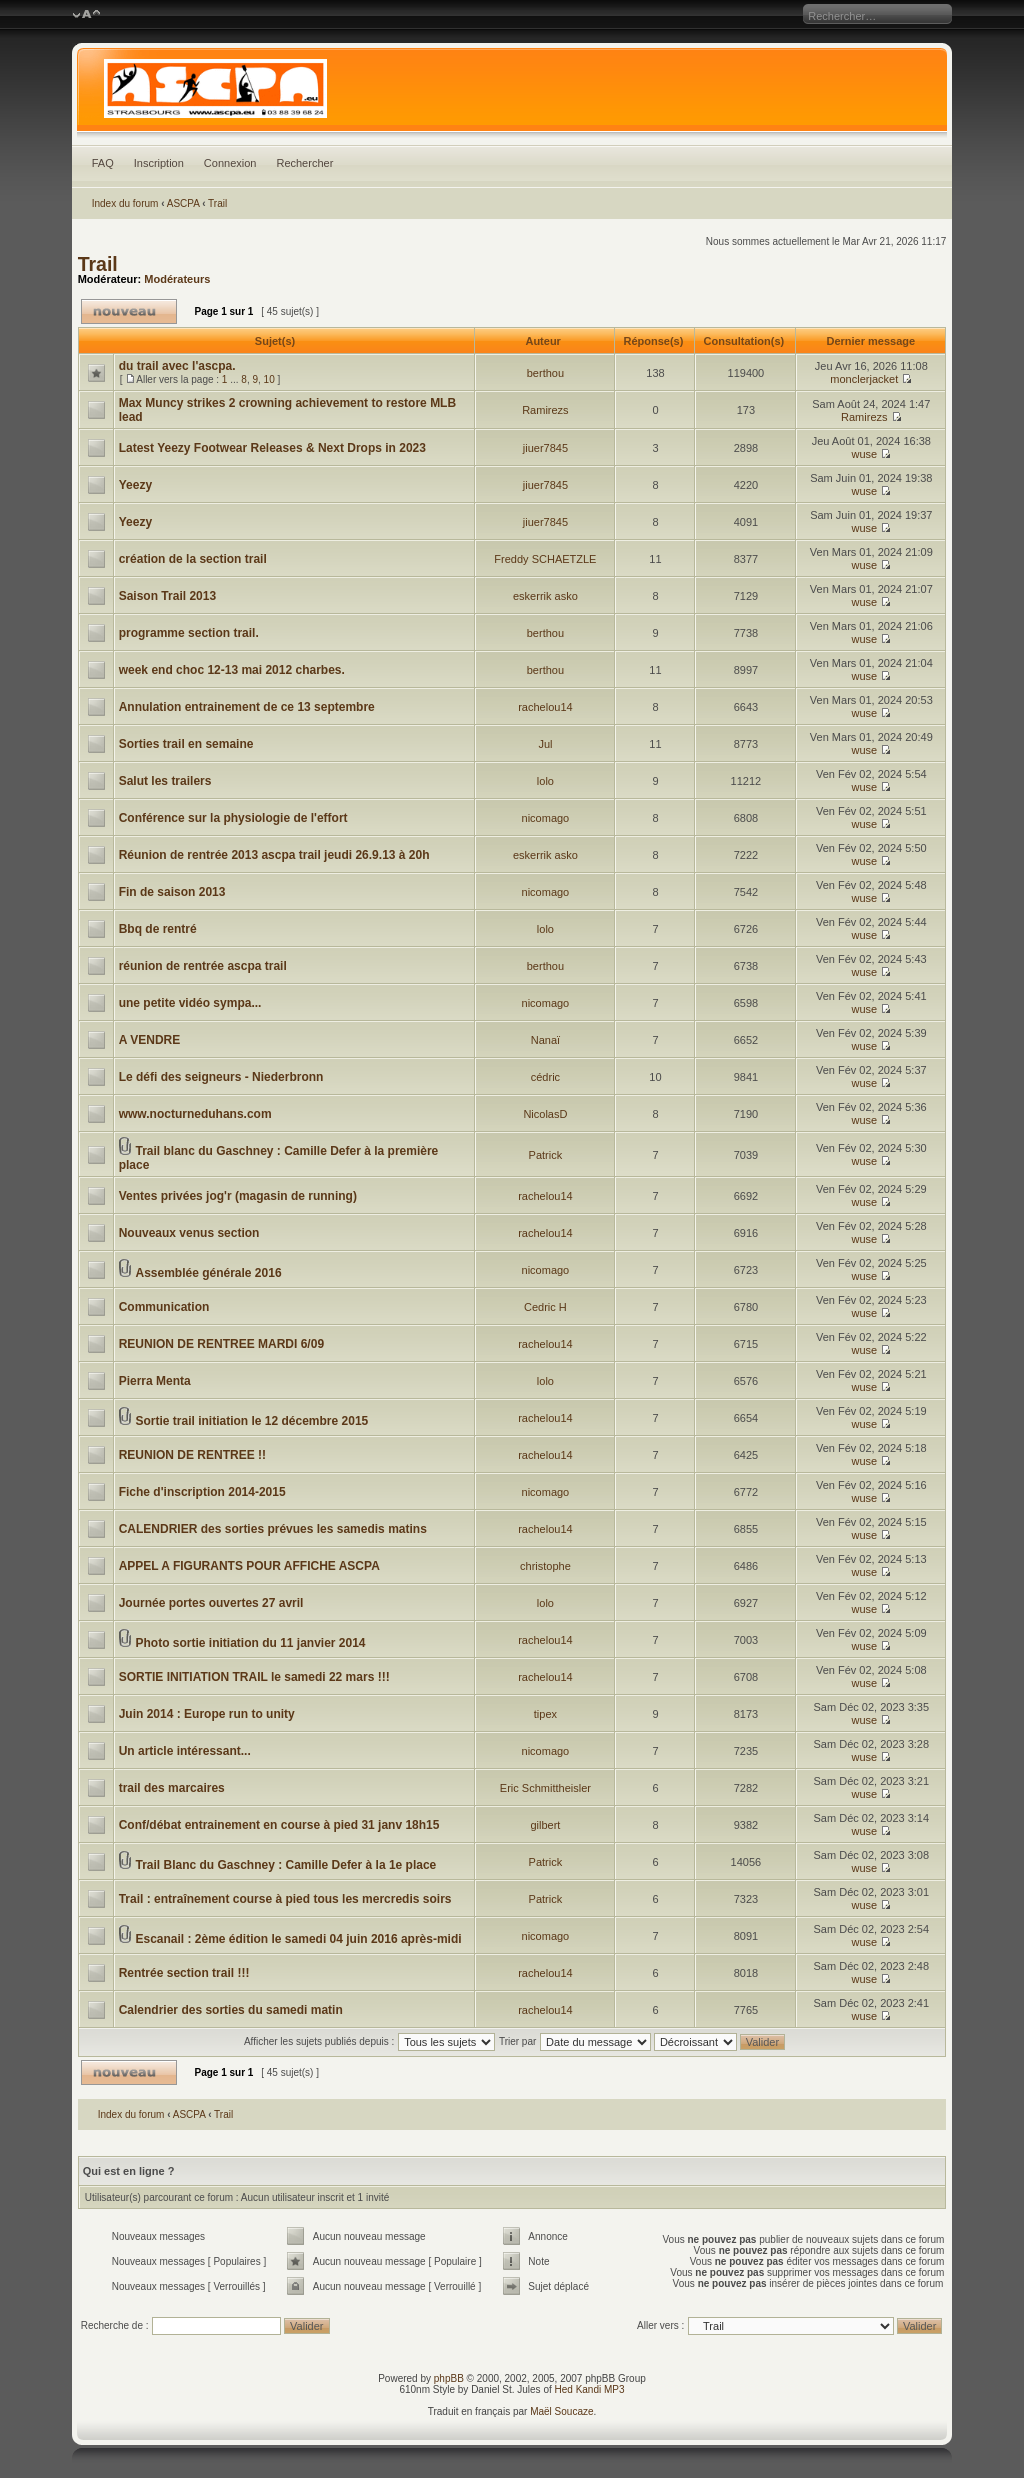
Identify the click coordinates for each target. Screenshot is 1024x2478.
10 (269, 379)
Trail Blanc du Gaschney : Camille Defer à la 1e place (285, 1865)
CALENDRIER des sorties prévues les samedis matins (273, 1529)
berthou (545, 373)
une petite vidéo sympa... (190, 1003)
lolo (545, 781)
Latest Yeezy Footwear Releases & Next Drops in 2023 (272, 448)
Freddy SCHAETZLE (545, 559)
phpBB (449, 2378)
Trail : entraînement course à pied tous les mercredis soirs (285, 1899)
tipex (545, 1714)
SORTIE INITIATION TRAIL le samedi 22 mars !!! (254, 1677)
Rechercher (304, 163)
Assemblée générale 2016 (208, 1273)
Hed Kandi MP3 (590, 2389)
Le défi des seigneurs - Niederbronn (221, 1077)
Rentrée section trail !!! (184, 1973)
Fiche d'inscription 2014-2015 (202, 1492)
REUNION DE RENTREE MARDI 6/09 (221, 1344)
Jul (545, 744)
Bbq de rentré (158, 929)
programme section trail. (189, 633)
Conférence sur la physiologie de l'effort (233, 818)
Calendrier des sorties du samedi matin (231, 2010)
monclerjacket (864, 379)
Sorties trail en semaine (186, 744)
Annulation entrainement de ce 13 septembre (247, 707)
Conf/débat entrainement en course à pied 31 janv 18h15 (279, 1825)
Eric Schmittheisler (545, 1788)
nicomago (546, 818)
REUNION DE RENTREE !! (192, 1455)
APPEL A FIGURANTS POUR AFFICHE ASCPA (249, 1566)
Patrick (546, 1155)
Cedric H (545, 1307)
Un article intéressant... (185, 1751)
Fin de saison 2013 (172, 892)
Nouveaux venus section (189, 1233)
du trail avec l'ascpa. (177, 366)
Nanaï (545, 1040)
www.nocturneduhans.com (195, 1114)
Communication (164, 1307)
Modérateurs (177, 279)
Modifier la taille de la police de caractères (86, 15)
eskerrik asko (545, 596)
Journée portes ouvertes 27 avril (211, 1603)
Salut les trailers (165, 781)
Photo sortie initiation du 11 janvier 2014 (250, 1643)
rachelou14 (545, 707)
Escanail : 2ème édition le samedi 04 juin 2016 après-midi (298, 1939)
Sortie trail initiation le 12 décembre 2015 (251, 1421)
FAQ (103, 163)
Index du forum (125, 203)
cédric (545, 1077)
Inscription (159, 163)
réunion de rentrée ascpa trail (203, 966)
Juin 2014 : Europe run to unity (207, 1714)
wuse (864, 454)
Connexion (230, 163)
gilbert (545, 1825)
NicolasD (545, 1114)
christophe (545, 1566)
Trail (217, 203)
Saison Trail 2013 (167, 596)
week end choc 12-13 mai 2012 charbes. (232, 670)
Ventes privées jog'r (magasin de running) (238, 1196)
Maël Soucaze (561, 2411)
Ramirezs (545, 410)
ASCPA (183, 203)
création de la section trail (193, 559)
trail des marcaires (172, 1788)
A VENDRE (150, 1040)
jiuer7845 (545, 448)
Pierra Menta (155, 1381)
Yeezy (135, 485)
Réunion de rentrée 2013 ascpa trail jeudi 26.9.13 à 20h (274, 855)
